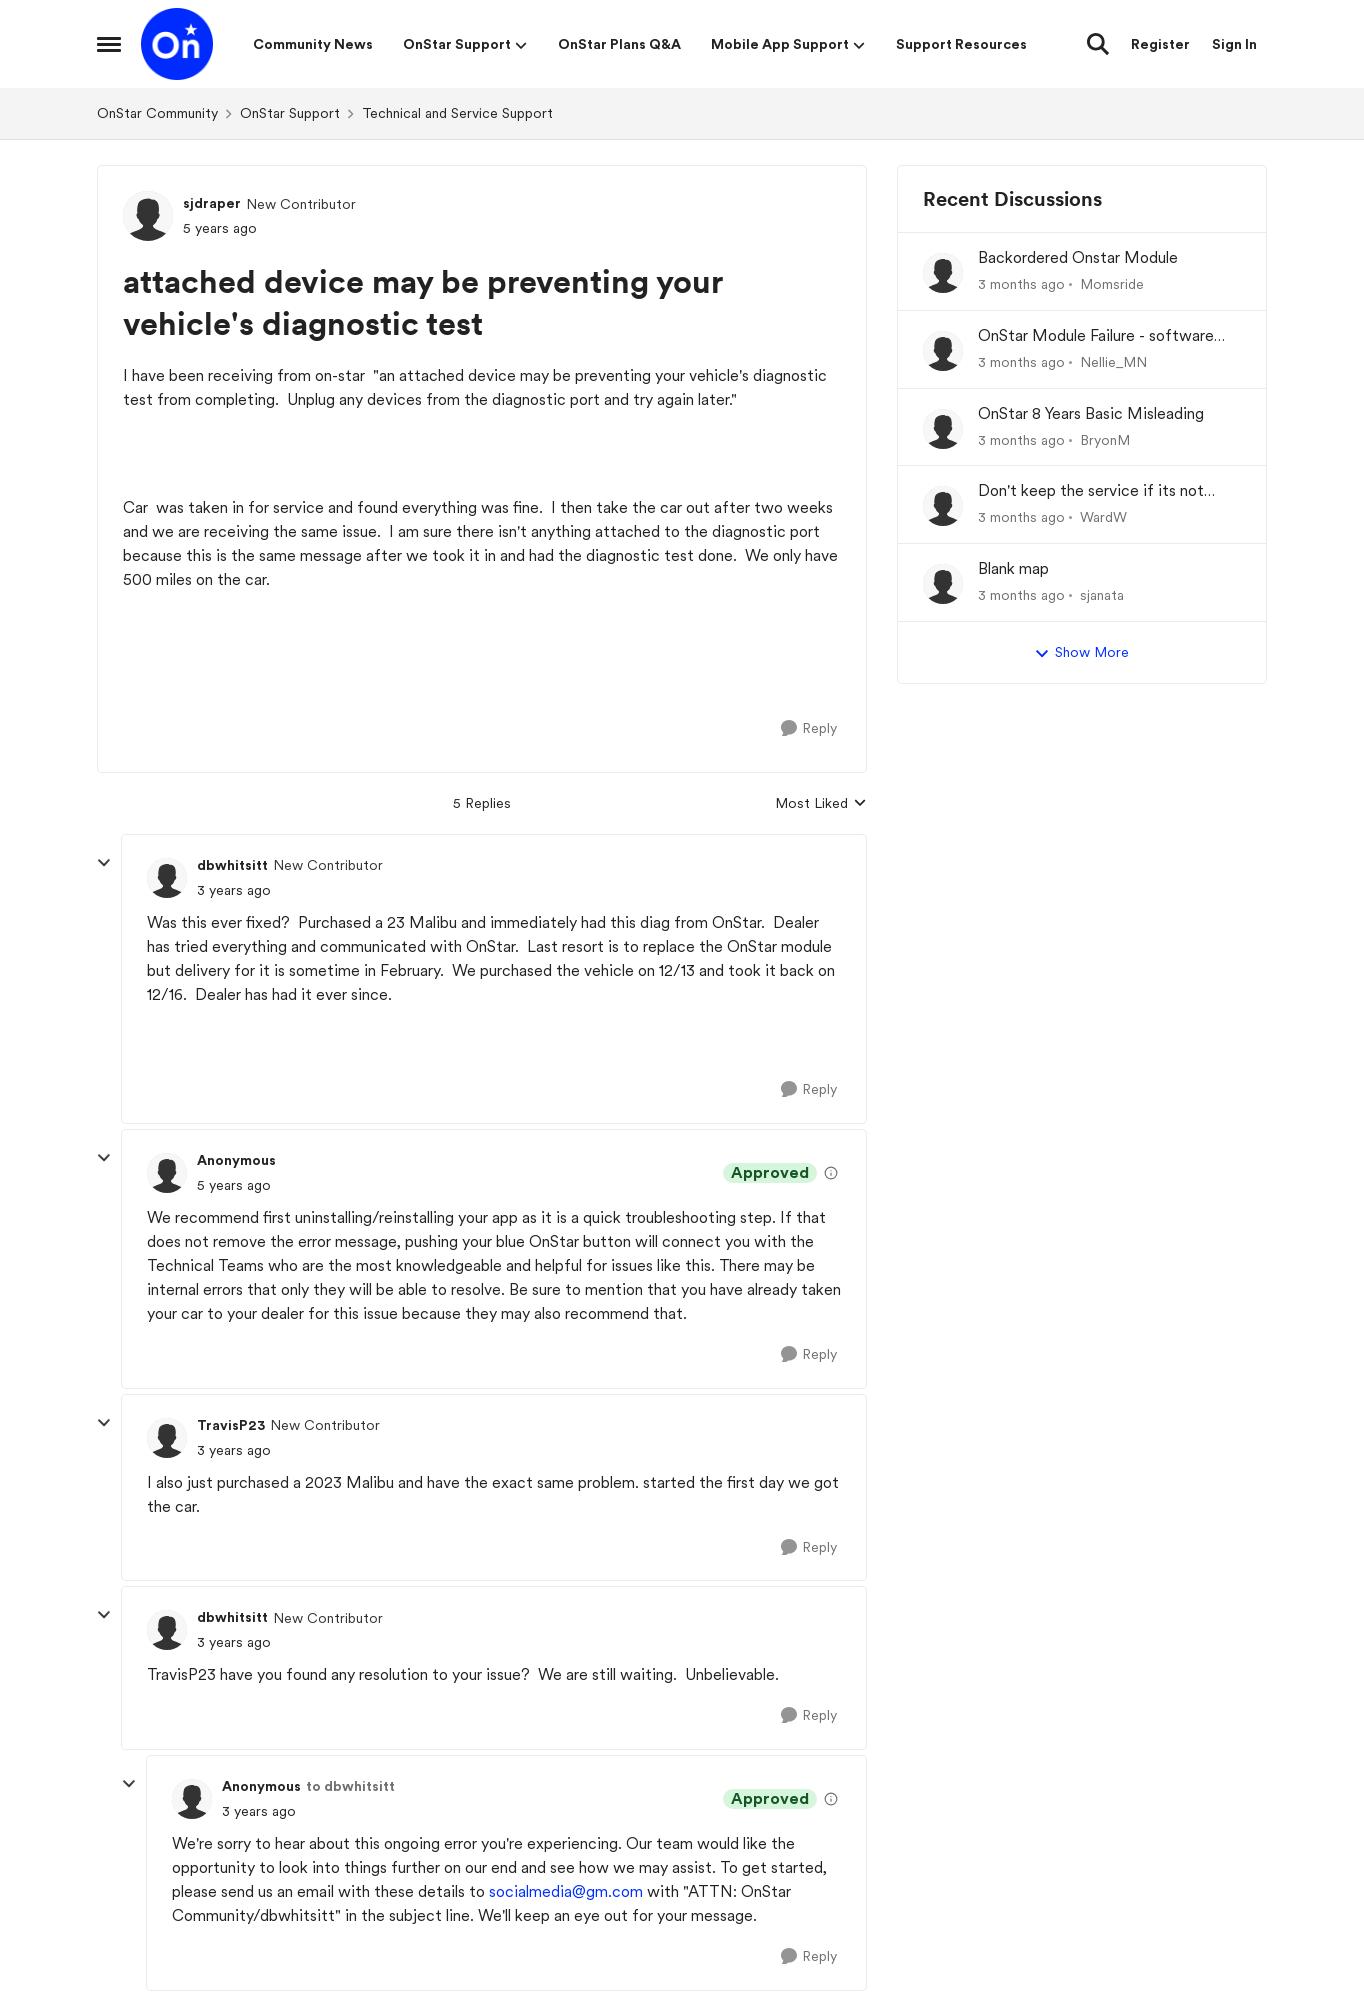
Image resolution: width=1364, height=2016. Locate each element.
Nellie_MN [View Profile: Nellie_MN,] (1113, 362)
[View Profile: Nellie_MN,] (943, 351)
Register (1160, 44)
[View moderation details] (831, 1173)
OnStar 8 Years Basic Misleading (1091, 413)
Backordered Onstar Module (1078, 257)
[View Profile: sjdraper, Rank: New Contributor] (148, 216)
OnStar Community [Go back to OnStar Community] (157, 113)
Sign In (1234, 44)
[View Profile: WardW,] (943, 506)
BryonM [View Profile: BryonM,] (1105, 439)
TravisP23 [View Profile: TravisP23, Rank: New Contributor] (231, 1425)
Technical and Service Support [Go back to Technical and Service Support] (457, 113)
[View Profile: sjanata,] (943, 584)
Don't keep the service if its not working (1091, 491)
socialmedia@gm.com (566, 1891)
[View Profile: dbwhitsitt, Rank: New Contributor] (167, 878)
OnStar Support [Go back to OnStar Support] (290, 113)
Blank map (1013, 568)
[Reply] (809, 728)
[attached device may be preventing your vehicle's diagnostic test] (234, 890)
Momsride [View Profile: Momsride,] (1112, 284)
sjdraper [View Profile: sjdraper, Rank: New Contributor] (212, 203)
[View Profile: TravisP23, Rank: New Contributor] (167, 1438)
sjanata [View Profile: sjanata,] (1102, 595)
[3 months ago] (1021, 284)
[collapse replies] (104, 863)
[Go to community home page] (177, 44)
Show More (1081, 653)
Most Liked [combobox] (821, 804)
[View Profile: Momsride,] (943, 273)
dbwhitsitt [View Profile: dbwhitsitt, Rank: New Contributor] (232, 865)
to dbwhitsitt (350, 1786)
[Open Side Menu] (109, 44)
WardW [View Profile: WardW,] (1103, 517)
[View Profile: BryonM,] (943, 429)
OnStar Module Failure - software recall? (1096, 336)
